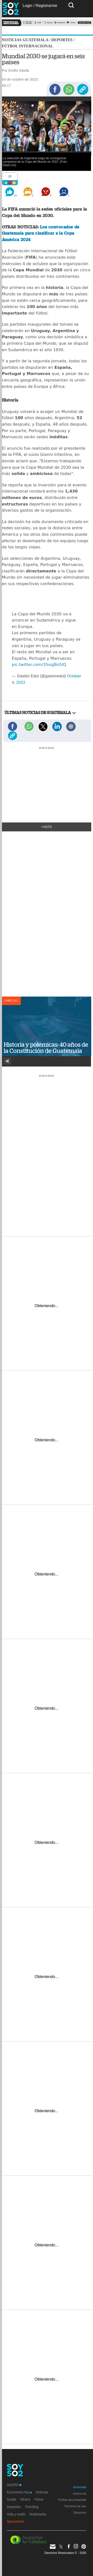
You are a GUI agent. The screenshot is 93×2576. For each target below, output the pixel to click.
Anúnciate (79, 2487)
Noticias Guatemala (25, 40)
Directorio (79, 2512)
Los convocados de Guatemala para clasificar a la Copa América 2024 (40, 233)
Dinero (25, 2499)
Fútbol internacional (27, 46)
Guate (11, 2499)
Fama (38, 2499)
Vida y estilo (16, 2514)
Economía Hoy (19, 2492)
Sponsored (15, 2521)
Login (27, 5)
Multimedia (38, 2514)
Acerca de (79, 2493)
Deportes (62, 40)
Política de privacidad (72, 2500)
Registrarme (46, 5)
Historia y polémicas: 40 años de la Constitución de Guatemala (46, 1048)
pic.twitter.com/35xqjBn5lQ (39, 664)
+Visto (46, 827)
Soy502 (14, 2485)
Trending (31, 2507)
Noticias (42, 2492)
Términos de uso (75, 2506)
